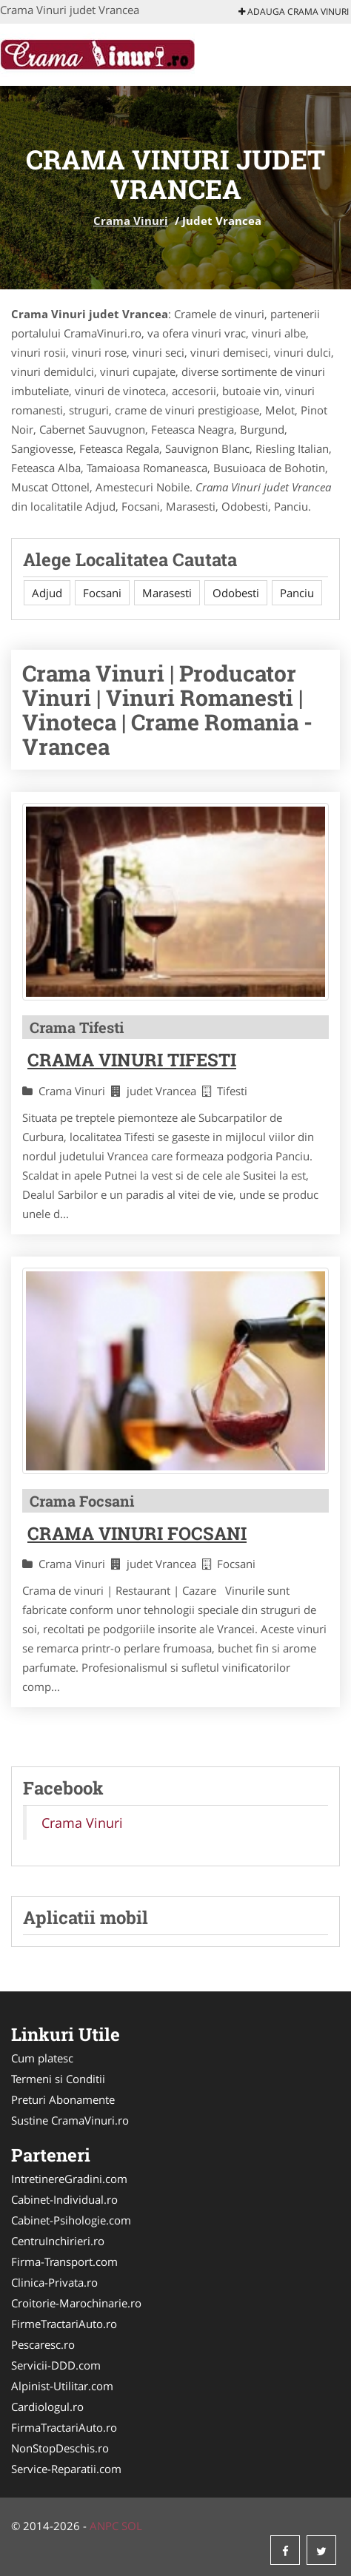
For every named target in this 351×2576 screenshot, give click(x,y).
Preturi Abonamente (63, 2099)
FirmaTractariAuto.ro (64, 2427)
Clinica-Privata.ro (54, 2282)
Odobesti (236, 592)
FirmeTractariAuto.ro (64, 2323)
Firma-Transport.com (64, 2261)
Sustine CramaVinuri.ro (70, 2120)
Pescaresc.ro (43, 2344)
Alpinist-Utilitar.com (62, 2385)
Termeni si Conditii (58, 2078)
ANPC (104, 2525)
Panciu (297, 592)
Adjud (47, 592)
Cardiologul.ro (47, 2406)
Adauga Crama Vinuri (293, 11)
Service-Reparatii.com (66, 2468)
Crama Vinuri (130, 220)
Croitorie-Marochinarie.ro (76, 2303)
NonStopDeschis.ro (60, 2448)
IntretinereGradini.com (69, 2178)
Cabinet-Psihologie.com (71, 2220)
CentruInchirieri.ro (57, 2240)
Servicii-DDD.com (56, 2365)
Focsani (102, 592)
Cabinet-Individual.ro (64, 2199)
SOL (131, 2525)
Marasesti (167, 592)
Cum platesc (42, 2058)
